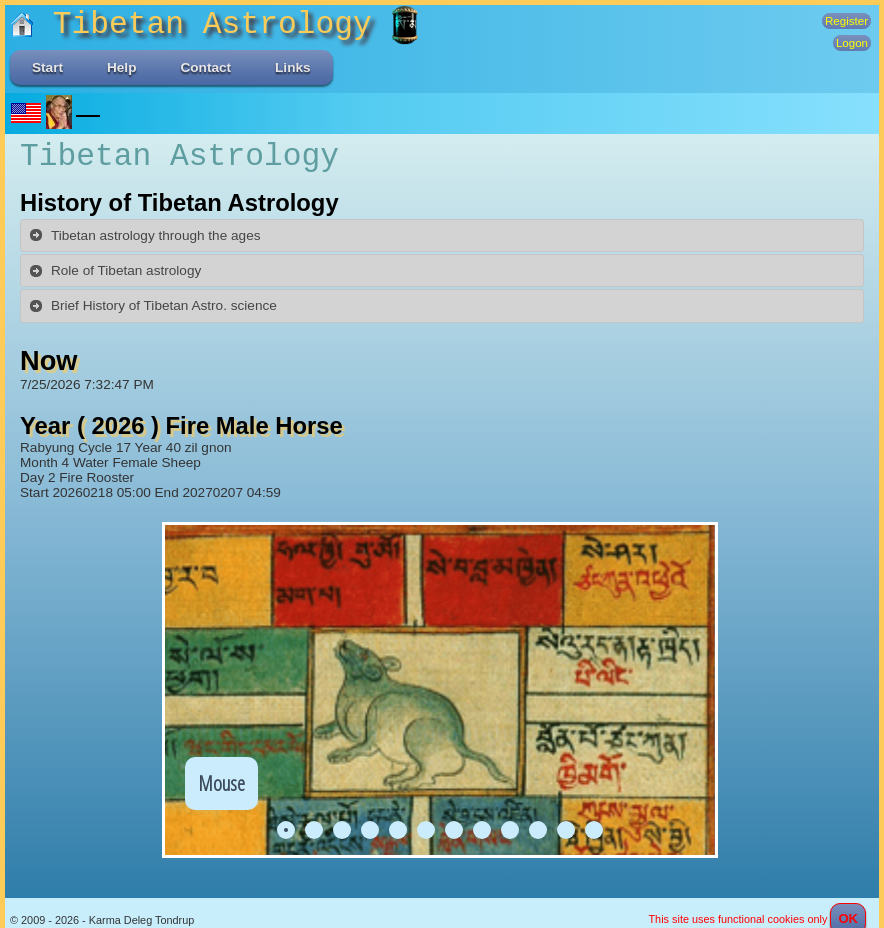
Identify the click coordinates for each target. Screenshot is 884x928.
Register (846, 21)
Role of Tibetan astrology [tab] (114, 271)
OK (848, 903)
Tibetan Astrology (200, 24)
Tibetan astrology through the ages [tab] (144, 235)
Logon (852, 43)
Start (47, 67)
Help (121, 67)
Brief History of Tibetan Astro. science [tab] (152, 306)
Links (293, 67)
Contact (205, 67)
